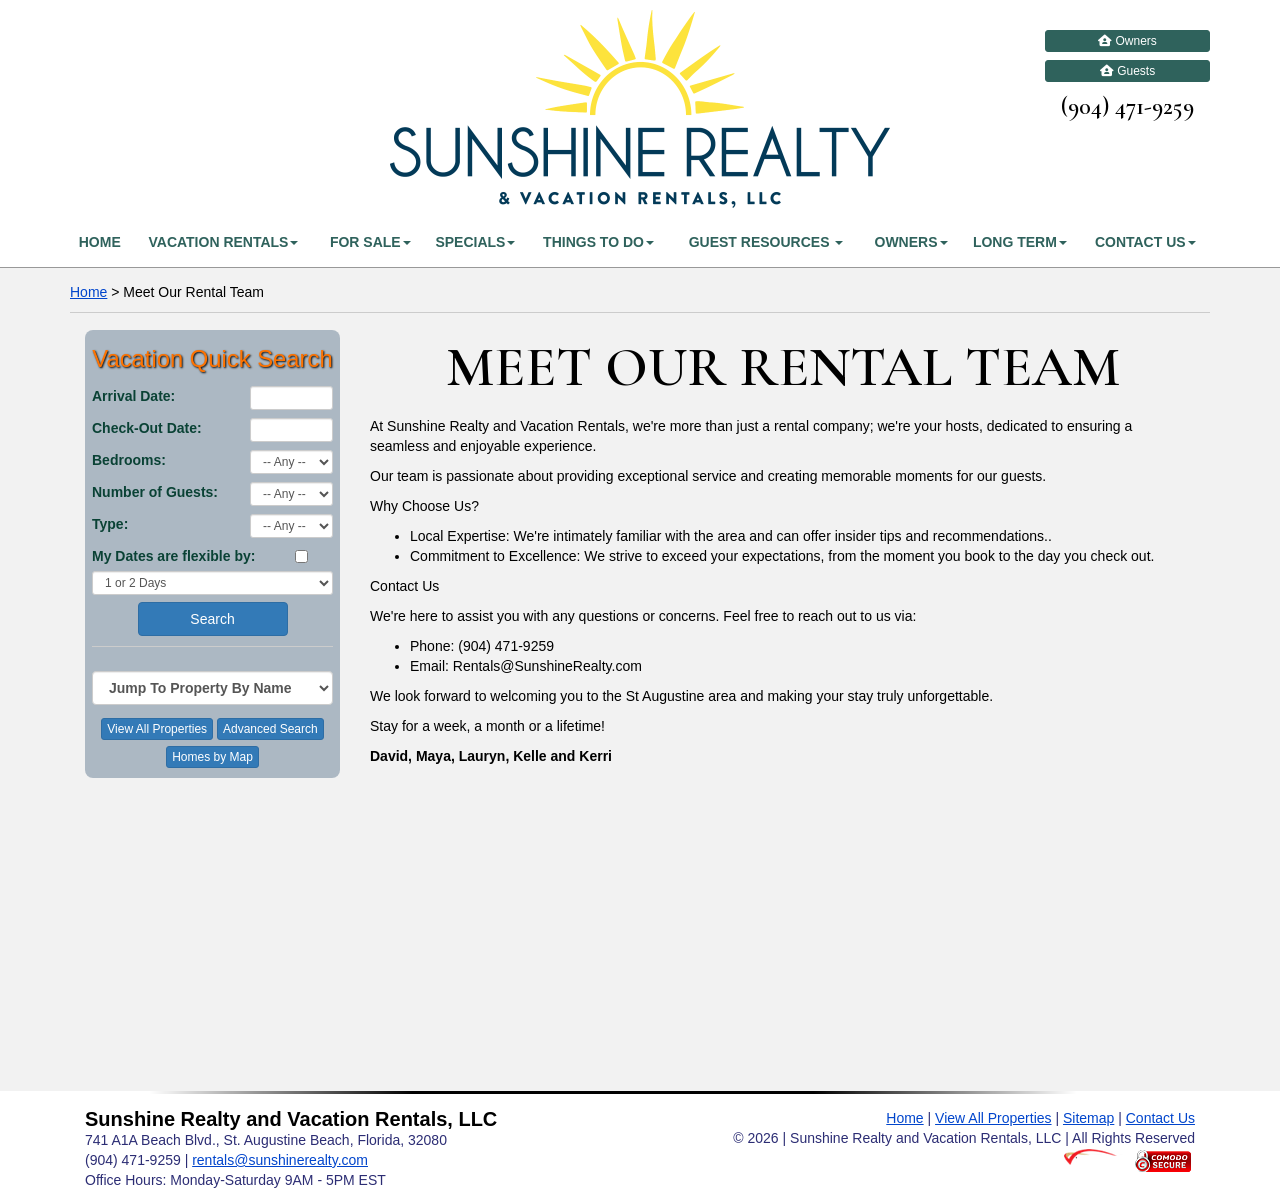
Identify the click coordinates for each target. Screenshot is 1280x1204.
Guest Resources (766, 242)
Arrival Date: (133, 396)
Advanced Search (270, 729)
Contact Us (1145, 242)
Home (100, 242)
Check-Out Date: (147, 428)
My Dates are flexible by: (173, 556)
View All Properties (157, 729)
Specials (475, 242)
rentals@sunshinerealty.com (280, 1160)
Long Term (1020, 242)
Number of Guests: (155, 492)
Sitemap (1088, 1118)
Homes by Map (212, 757)
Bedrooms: (129, 460)
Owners (1127, 41)
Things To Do (598, 242)
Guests (1127, 71)
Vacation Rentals (223, 242)
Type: (110, 524)
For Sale (370, 242)
